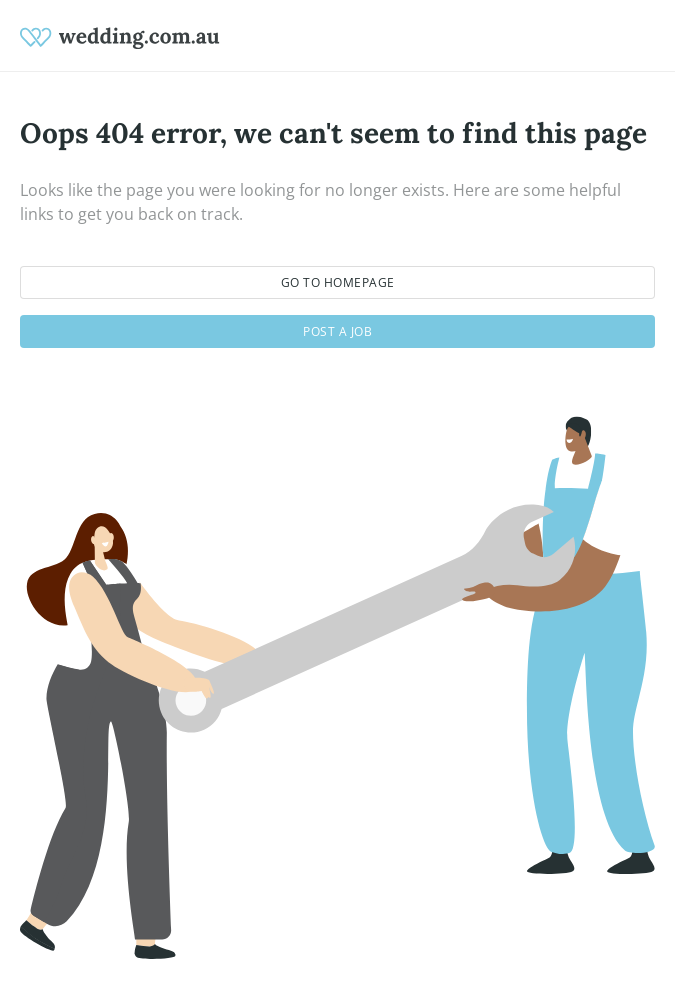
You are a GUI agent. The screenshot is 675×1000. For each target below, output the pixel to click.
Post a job (337, 331)
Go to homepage (338, 282)
